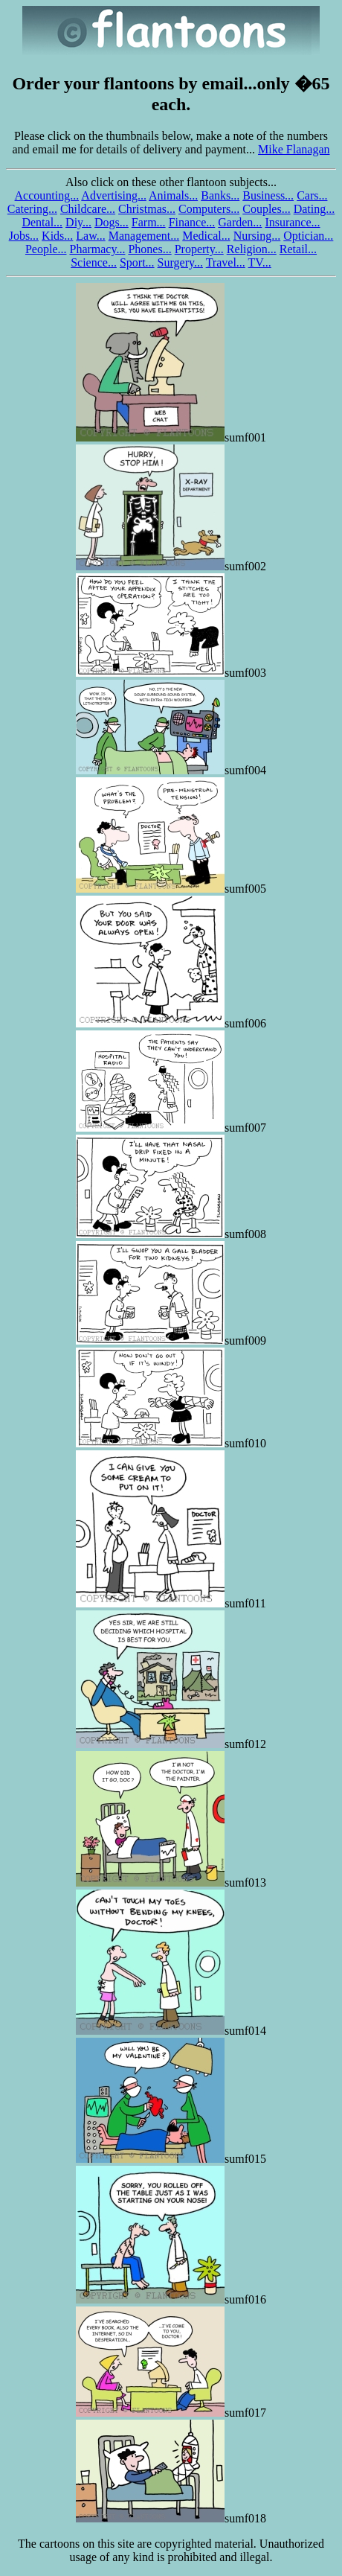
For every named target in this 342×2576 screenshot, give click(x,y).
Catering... (32, 209)
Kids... (57, 235)
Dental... (42, 222)
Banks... (220, 195)
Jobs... (24, 235)
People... (46, 249)
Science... (94, 262)
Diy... (78, 222)
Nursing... (257, 235)
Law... (90, 235)
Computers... (208, 209)
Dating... (314, 209)
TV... (259, 262)
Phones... (149, 249)
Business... (268, 195)
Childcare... (87, 209)
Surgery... (180, 262)
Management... (144, 235)
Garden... (240, 222)
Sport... (137, 262)
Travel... (225, 262)
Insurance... (292, 222)
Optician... (308, 235)
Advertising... (113, 195)
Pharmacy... (97, 249)
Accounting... (47, 195)
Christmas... (146, 209)
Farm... (149, 222)
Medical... (206, 235)
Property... (199, 249)
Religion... (252, 249)
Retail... (298, 249)
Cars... (312, 195)
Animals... (173, 195)
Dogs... (111, 222)
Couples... (266, 209)
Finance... (192, 222)
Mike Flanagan (293, 149)
